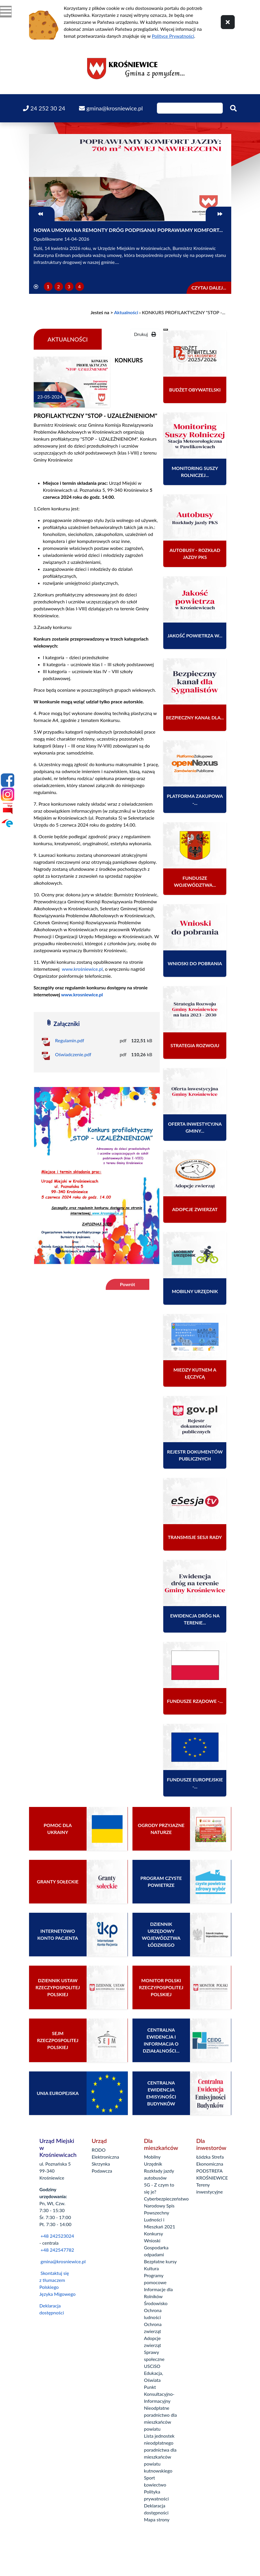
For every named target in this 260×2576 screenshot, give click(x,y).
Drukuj (145, 334)
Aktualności (126, 312)
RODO (99, 2150)
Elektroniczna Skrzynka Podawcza (105, 2163)
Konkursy (153, 2233)
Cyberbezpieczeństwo (166, 2198)
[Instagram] (8, 794)
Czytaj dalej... (208, 287)
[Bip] (8, 809)
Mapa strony (157, 2519)
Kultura (151, 2268)
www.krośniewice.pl (82, 969)
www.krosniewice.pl (82, 994)
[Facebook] (8, 780)
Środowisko (156, 2303)
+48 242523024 (57, 2236)
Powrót (127, 1284)
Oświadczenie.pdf (73, 1054)
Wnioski (152, 2240)
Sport (149, 2477)
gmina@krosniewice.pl (63, 2261)
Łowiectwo (155, 2484)
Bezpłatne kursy (160, 2261)
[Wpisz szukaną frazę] (190, 108)
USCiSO (152, 2366)
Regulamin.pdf (69, 1040)
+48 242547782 (57, 2250)
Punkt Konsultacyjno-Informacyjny (159, 2394)
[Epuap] (8, 823)
